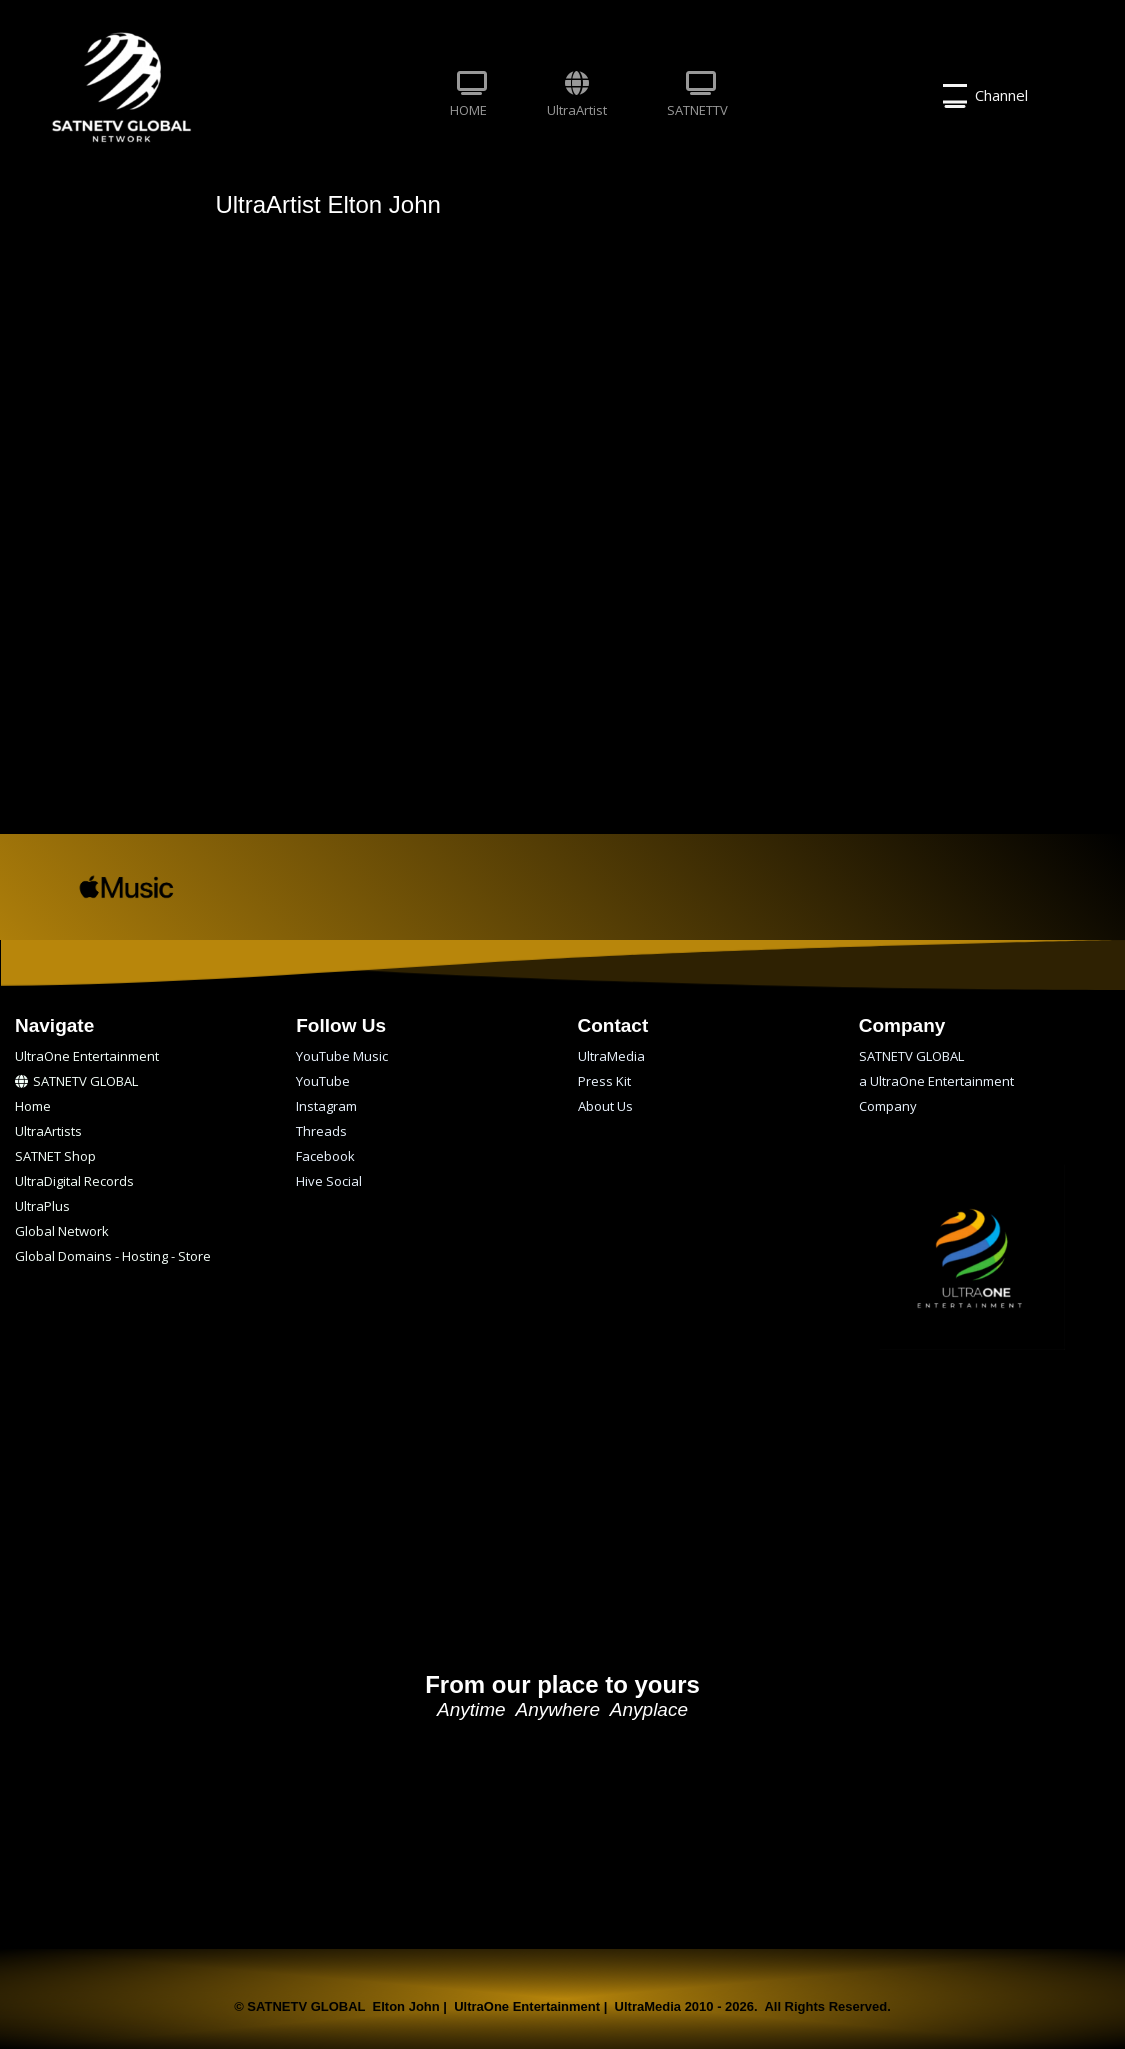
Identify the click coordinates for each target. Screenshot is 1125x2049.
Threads (321, 1131)
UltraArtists (48, 1131)
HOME (468, 95)
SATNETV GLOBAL (76, 1081)
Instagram (326, 1106)
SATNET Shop (55, 1156)
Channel (985, 96)
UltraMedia (611, 1056)
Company (888, 1106)
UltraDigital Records (74, 1181)
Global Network (62, 1231)
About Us (605, 1106)
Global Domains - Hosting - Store (113, 1256)
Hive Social (329, 1181)
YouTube (323, 1081)
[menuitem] (468, 96)
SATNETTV (697, 95)
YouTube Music (342, 1056)
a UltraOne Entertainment (936, 1081)
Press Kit (604, 1081)
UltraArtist (577, 95)
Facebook (325, 1156)
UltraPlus (42, 1206)
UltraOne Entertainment (87, 1056)
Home (33, 1106)
